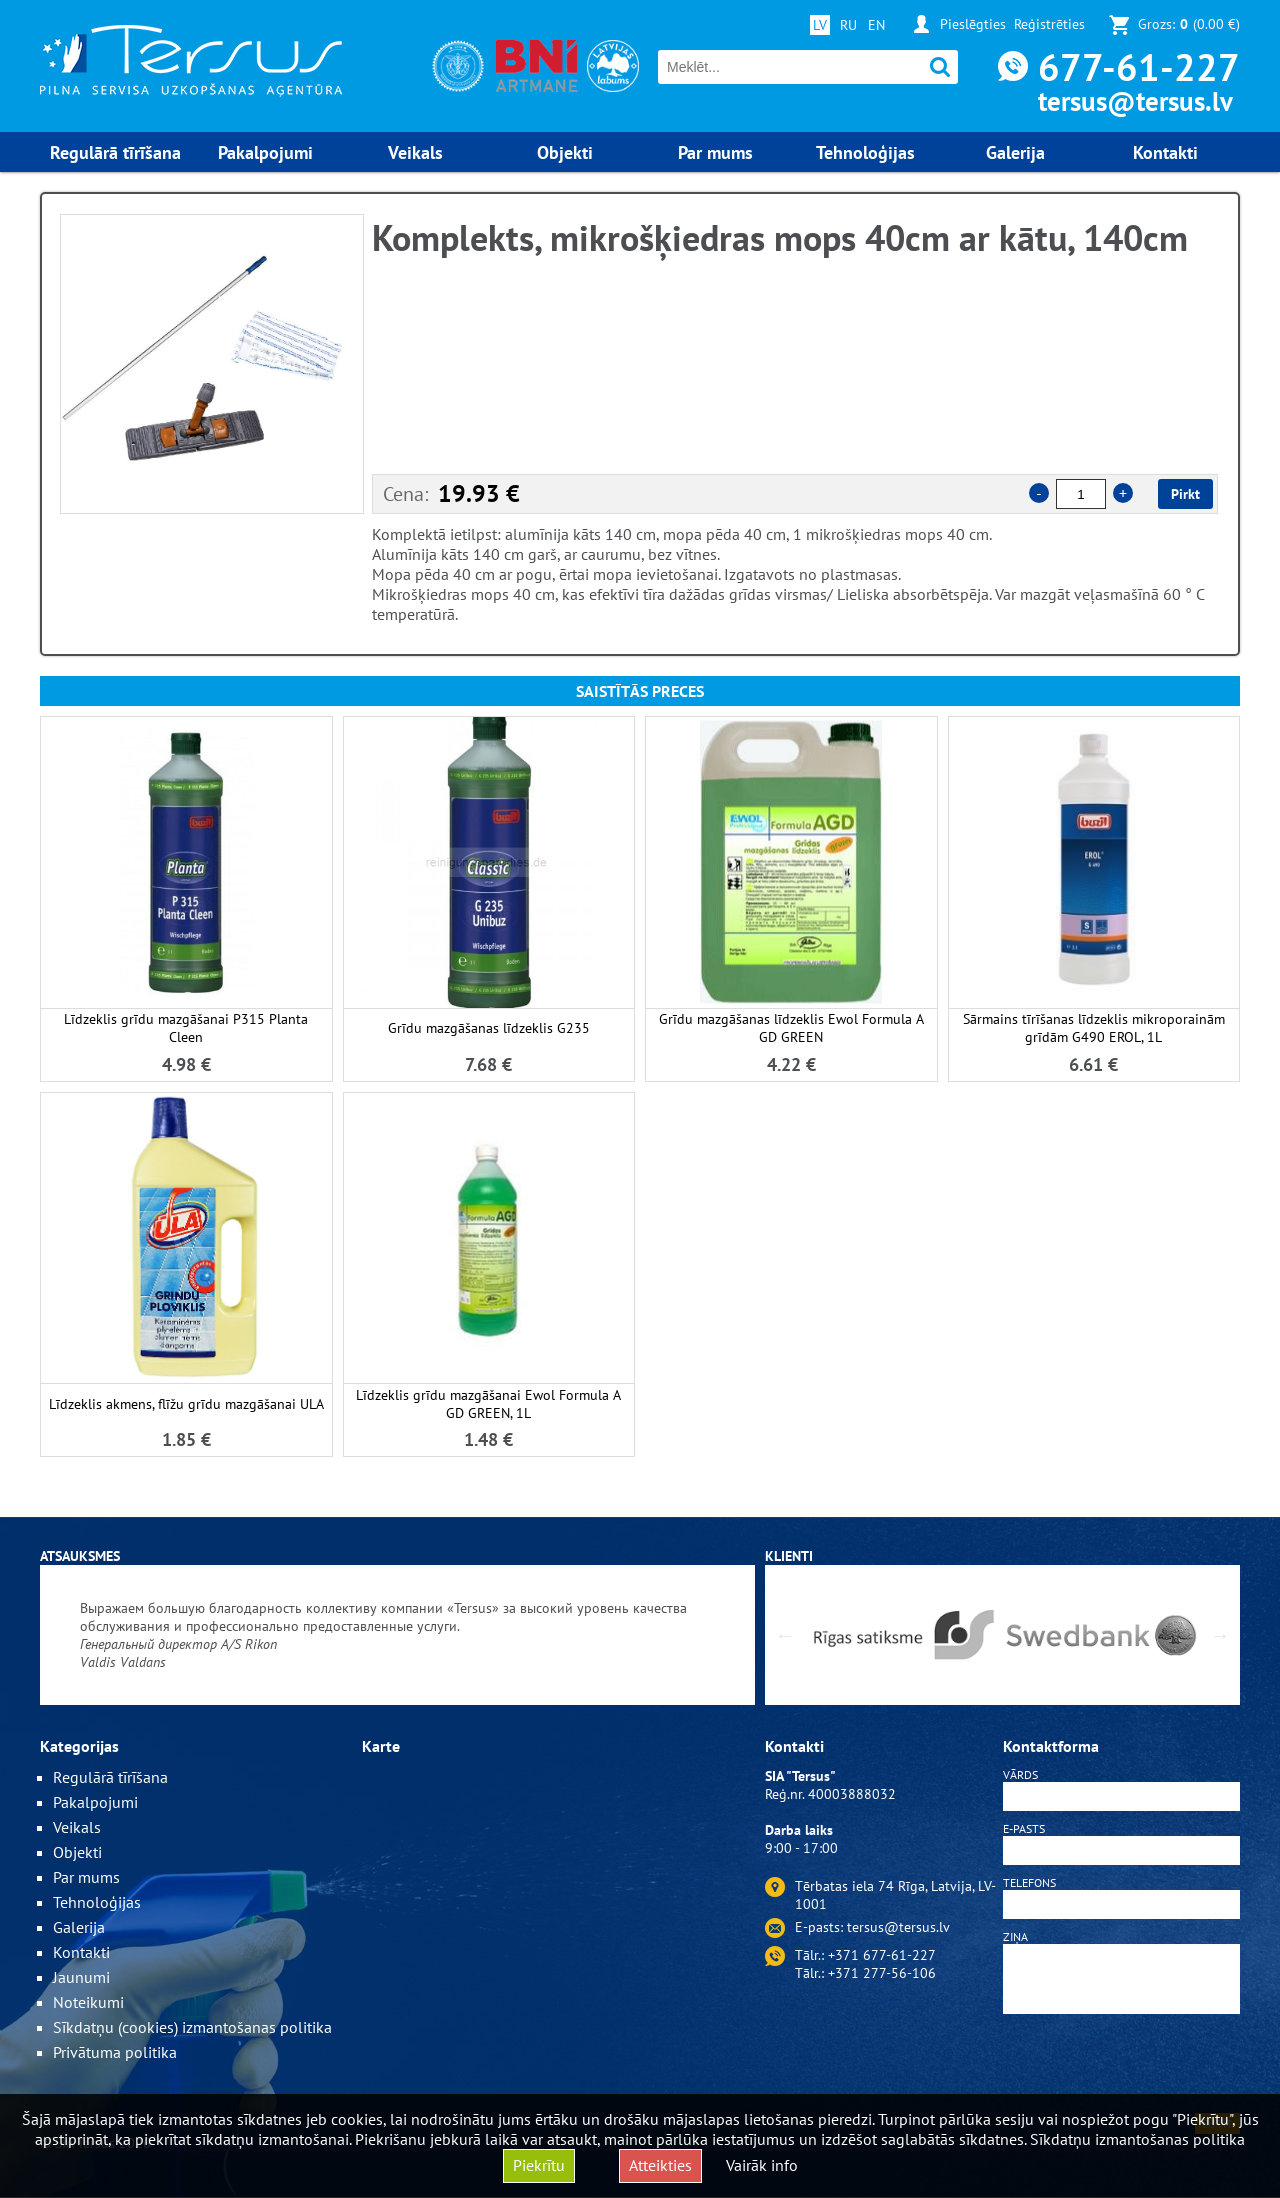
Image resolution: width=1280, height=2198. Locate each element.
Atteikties (660, 2165)
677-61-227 (1139, 66)
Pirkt (1185, 494)
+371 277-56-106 (882, 1973)
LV (820, 25)
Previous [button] (785, 1635)
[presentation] (1122, 2067)
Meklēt (940, 67)
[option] (212, 364)
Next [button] (1220, 1635)
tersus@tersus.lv (1135, 101)
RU (848, 25)
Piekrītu (539, 2165)
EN (876, 25)
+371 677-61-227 (882, 1955)
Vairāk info (762, 2165)
